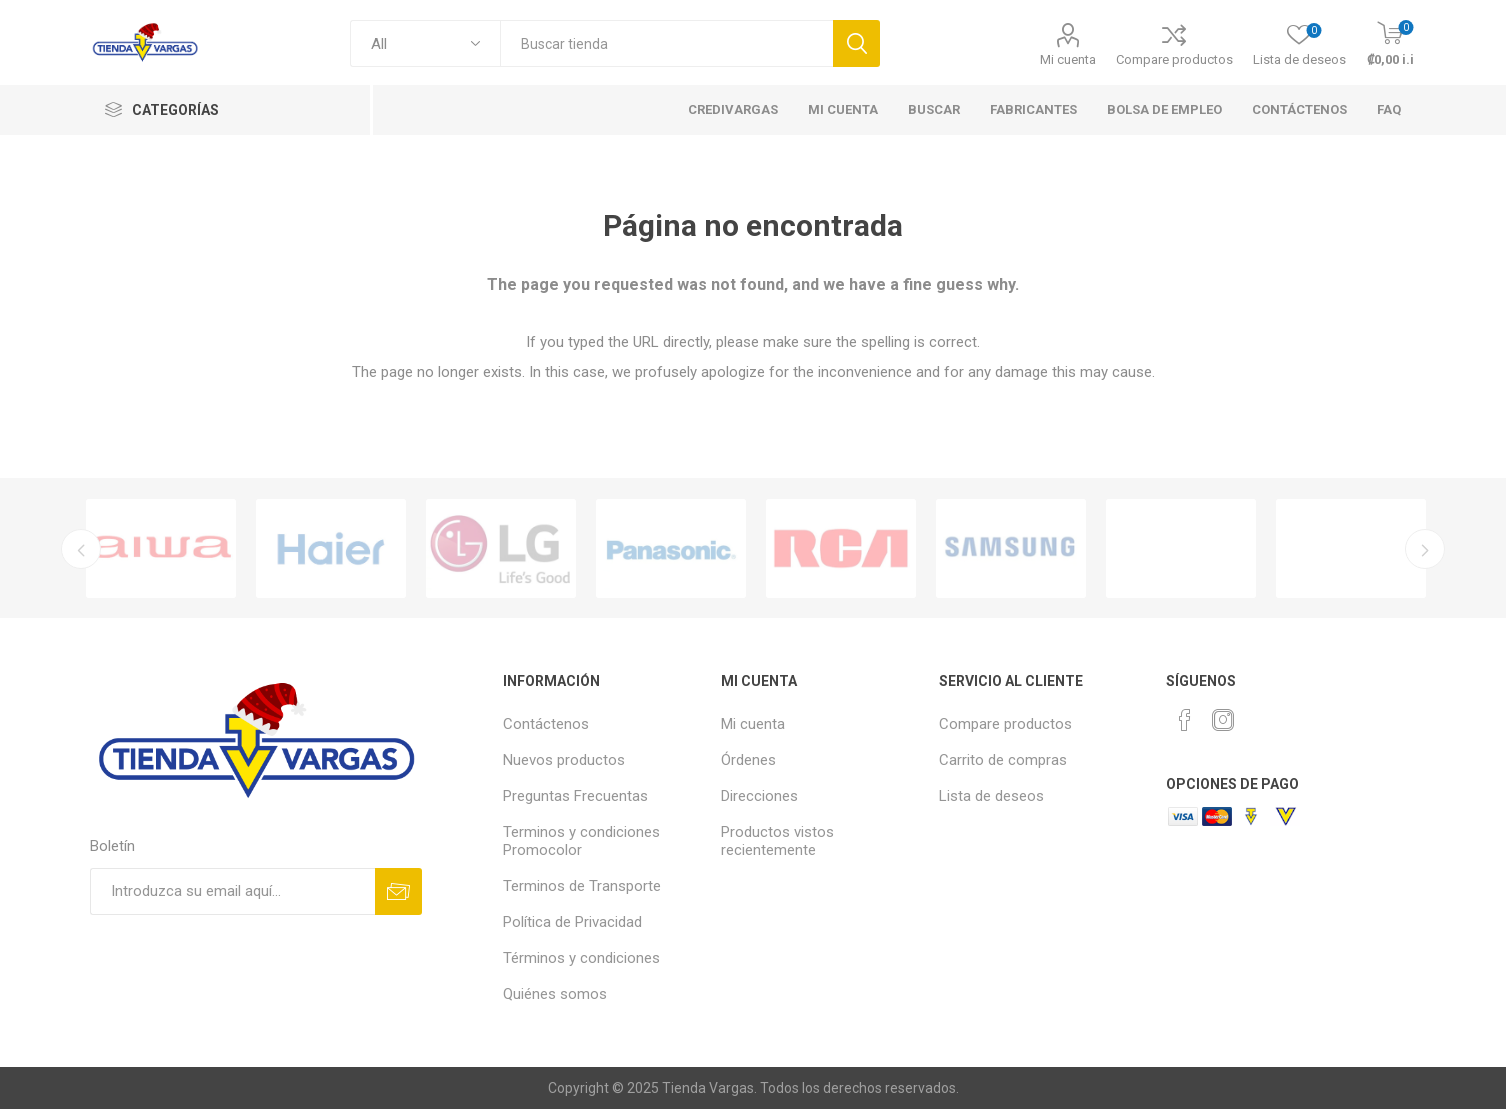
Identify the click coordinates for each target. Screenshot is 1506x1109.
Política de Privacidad (572, 922)
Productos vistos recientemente (777, 841)
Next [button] (1426, 549)
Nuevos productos (564, 760)
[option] (161, 548)
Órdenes (748, 760)
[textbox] (666, 43)
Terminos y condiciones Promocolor (581, 841)
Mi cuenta (1068, 59)
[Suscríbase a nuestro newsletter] (232, 891)
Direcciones (759, 796)
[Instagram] (1223, 720)
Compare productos (1174, 59)
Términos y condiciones (581, 958)
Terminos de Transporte (582, 886)
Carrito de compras (1003, 760)
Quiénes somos (555, 994)
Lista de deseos (991, 796)
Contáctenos (546, 724)
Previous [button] (80, 549)
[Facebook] (1185, 720)
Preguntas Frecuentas (575, 796)
